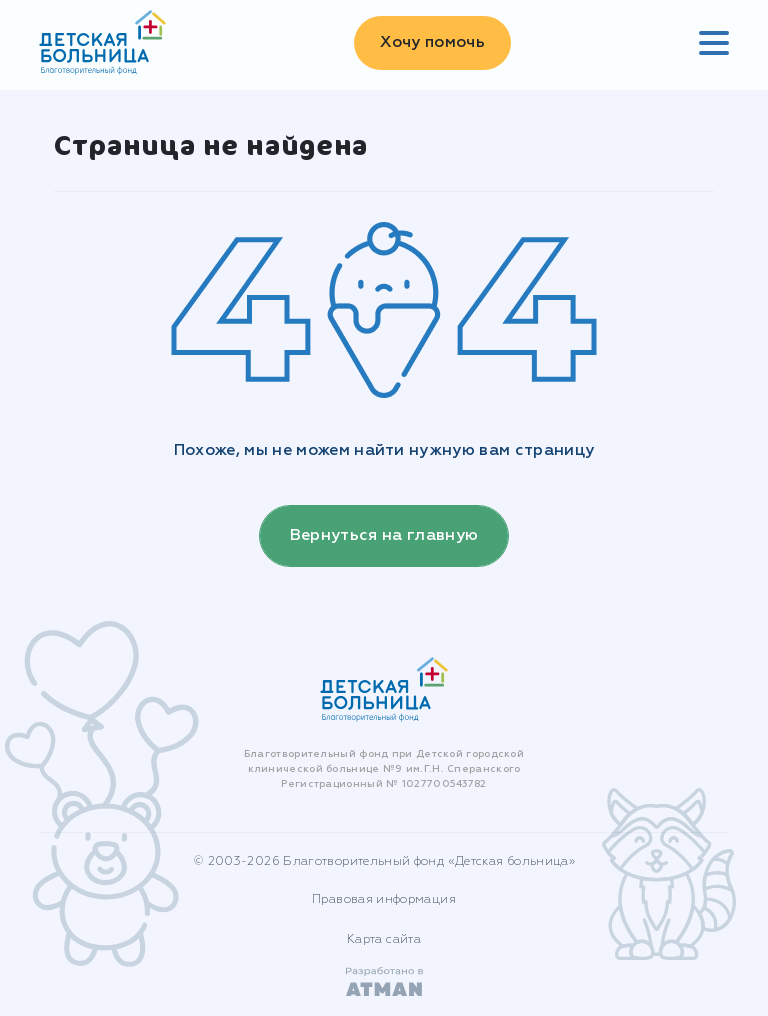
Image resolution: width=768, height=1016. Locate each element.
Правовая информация (384, 900)
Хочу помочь (432, 43)
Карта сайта (384, 940)
